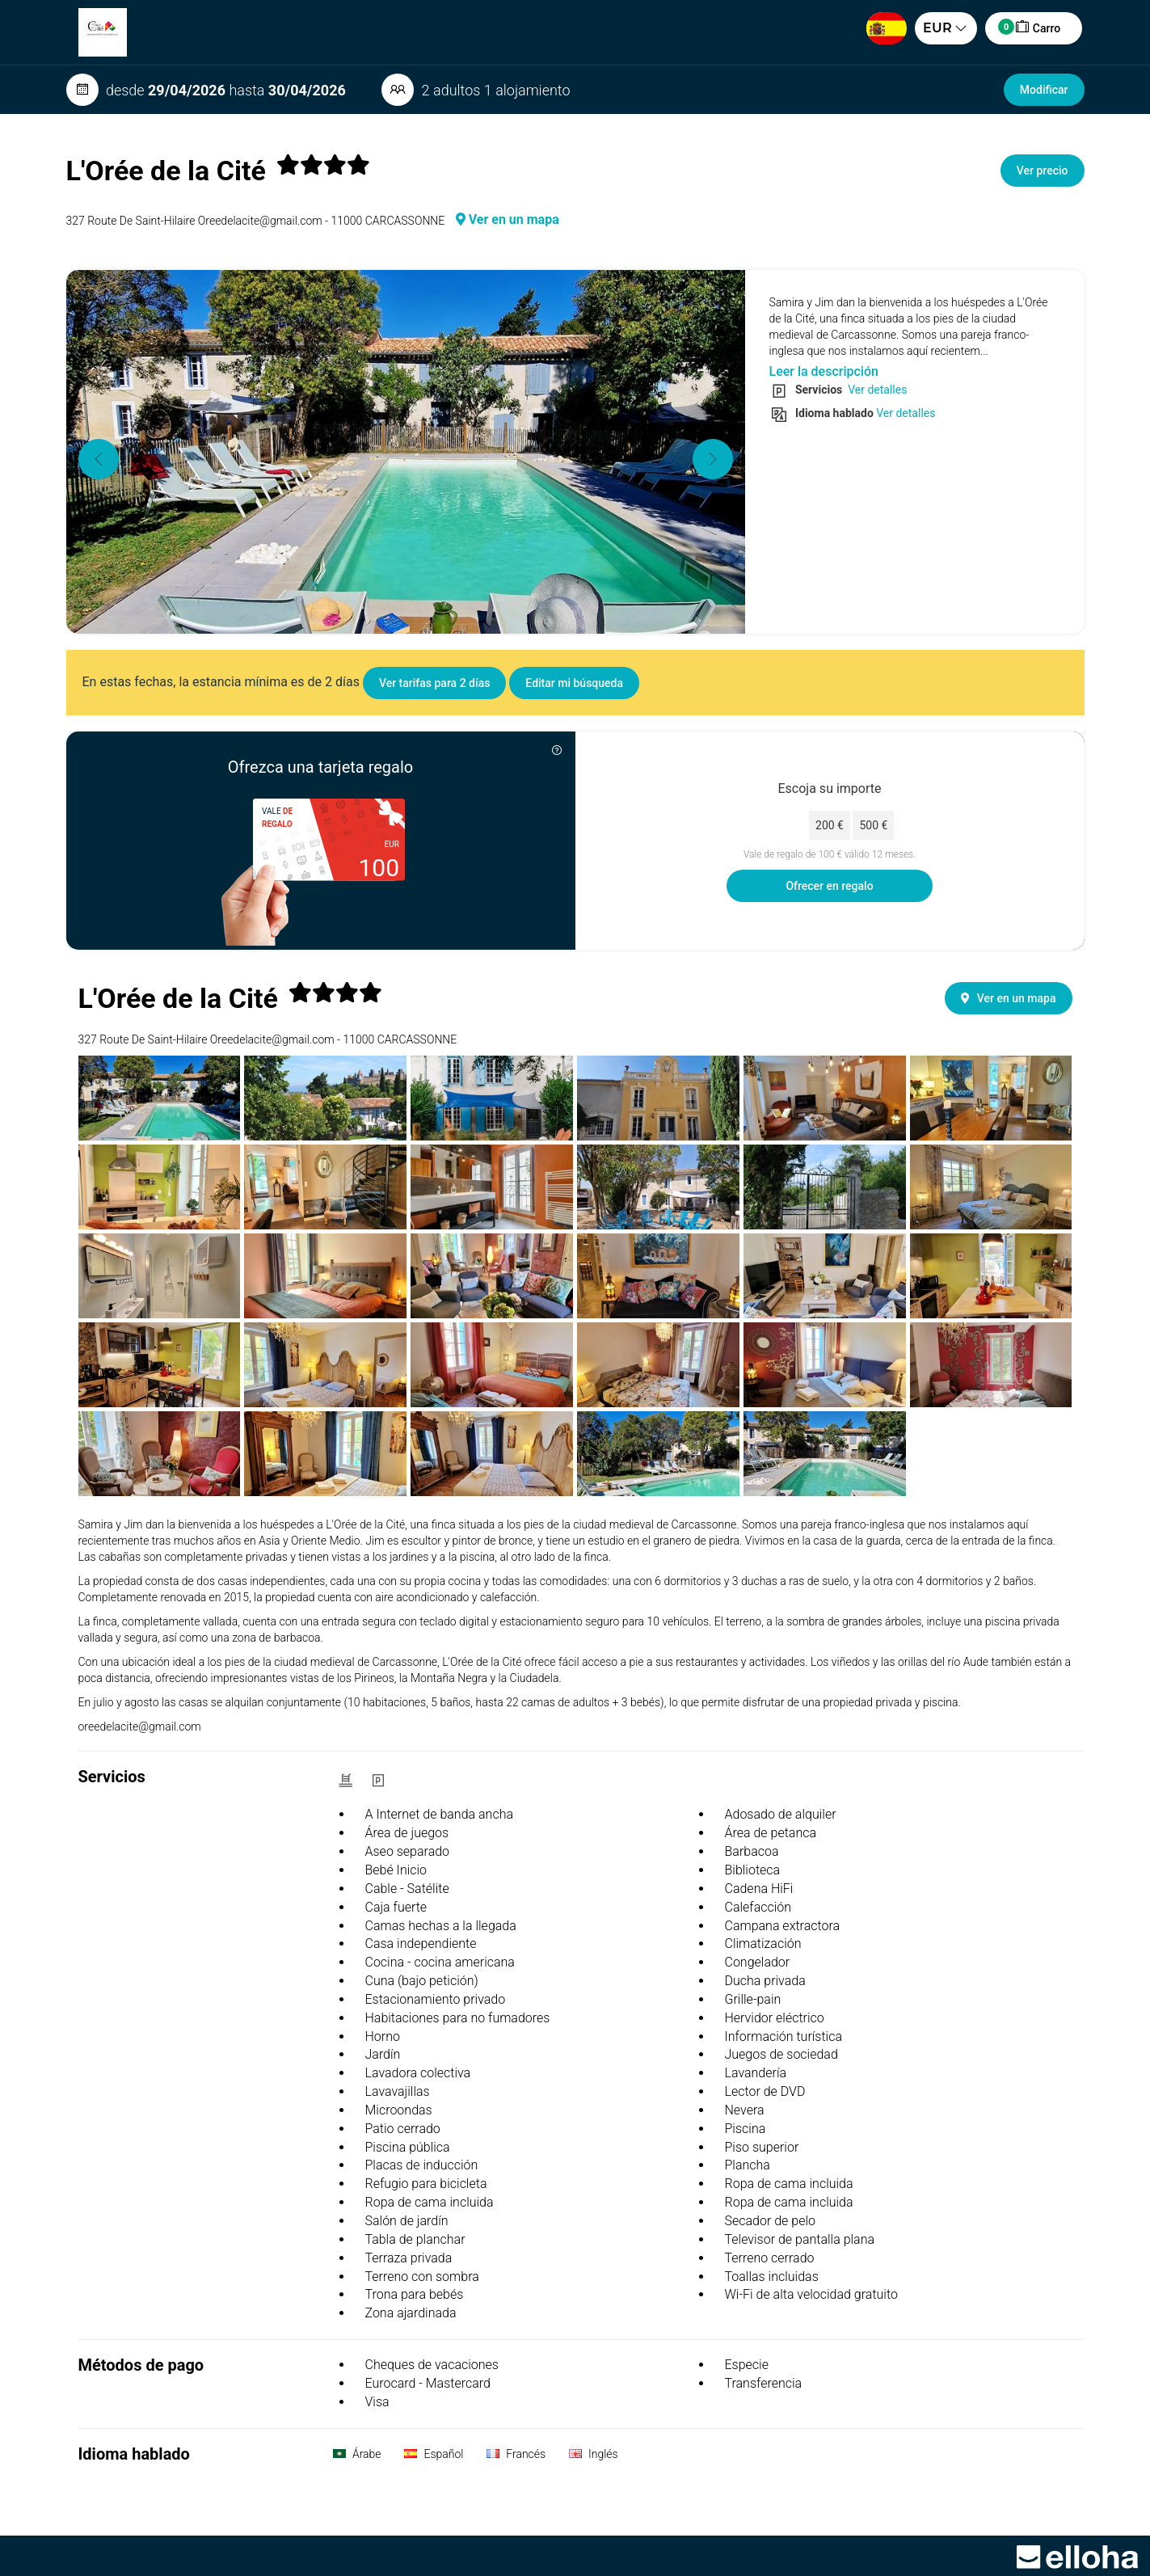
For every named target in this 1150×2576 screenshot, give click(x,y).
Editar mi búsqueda (574, 683)
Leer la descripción (823, 371)
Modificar (1044, 89)
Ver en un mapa (507, 219)
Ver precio (1042, 170)
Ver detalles (876, 389)
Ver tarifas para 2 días (434, 683)
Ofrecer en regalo (829, 885)
